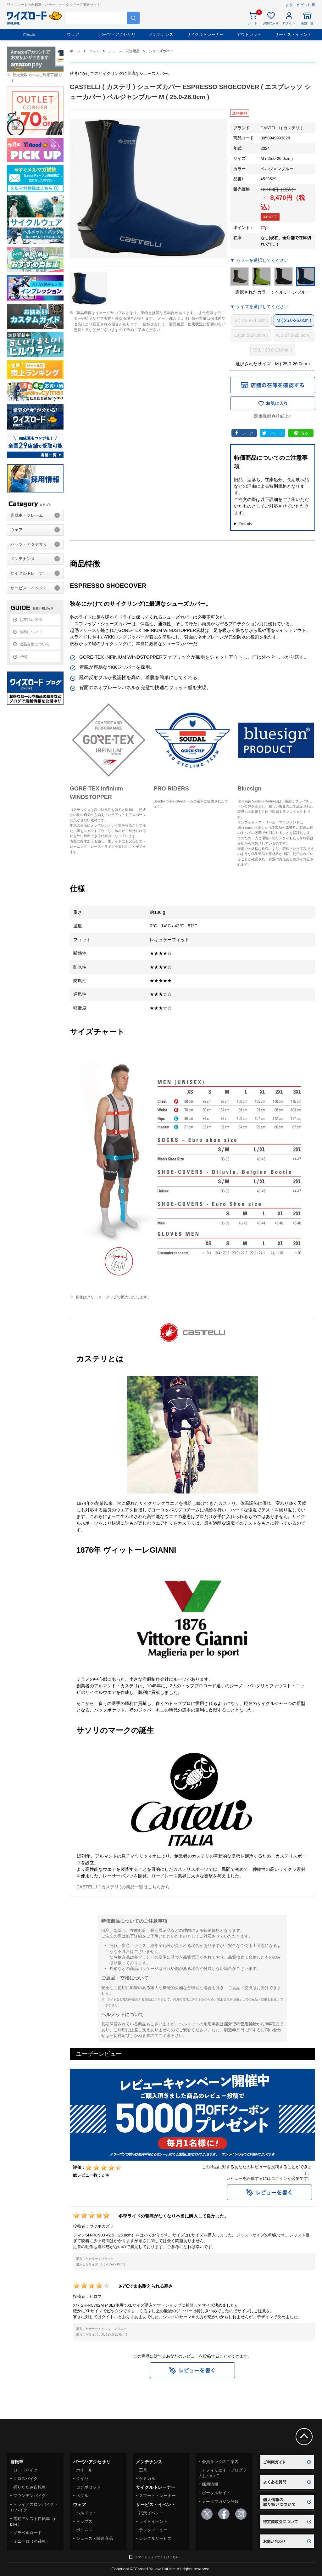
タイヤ (82, 2478)
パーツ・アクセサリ (117, 34)
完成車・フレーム (26, 515)
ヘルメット (86, 2513)
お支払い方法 (30, 619)
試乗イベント (151, 2513)
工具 (143, 2470)
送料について (30, 632)
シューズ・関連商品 (94, 2538)
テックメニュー (153, 2530)
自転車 (29, 34)
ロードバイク (25, 2470)
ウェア (73, 34)
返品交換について (34, 644)
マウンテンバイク (29, 2495)
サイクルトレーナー (205, 34)
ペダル (82, 2495)
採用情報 (210, 2484)
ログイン (279, 2178)
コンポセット (88, 2487)
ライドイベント (153, 2521)
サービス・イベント (293, 34)
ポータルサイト (216, 2492)
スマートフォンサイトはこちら (157, 2557)
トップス (84, 2521)
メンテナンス (161, 34)
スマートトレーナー (157, 2495)
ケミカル (147, 2478)
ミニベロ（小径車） (31, 2541)
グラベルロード (27, 2532)
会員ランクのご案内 (220, 2461)
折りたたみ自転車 (29, 2487)
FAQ (23, 656)
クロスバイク (25, 2478)
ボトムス (84, 2530)
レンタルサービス (155, 2538)
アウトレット (249, 34)
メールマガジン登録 (220, 2501)
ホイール (84, 2470)
